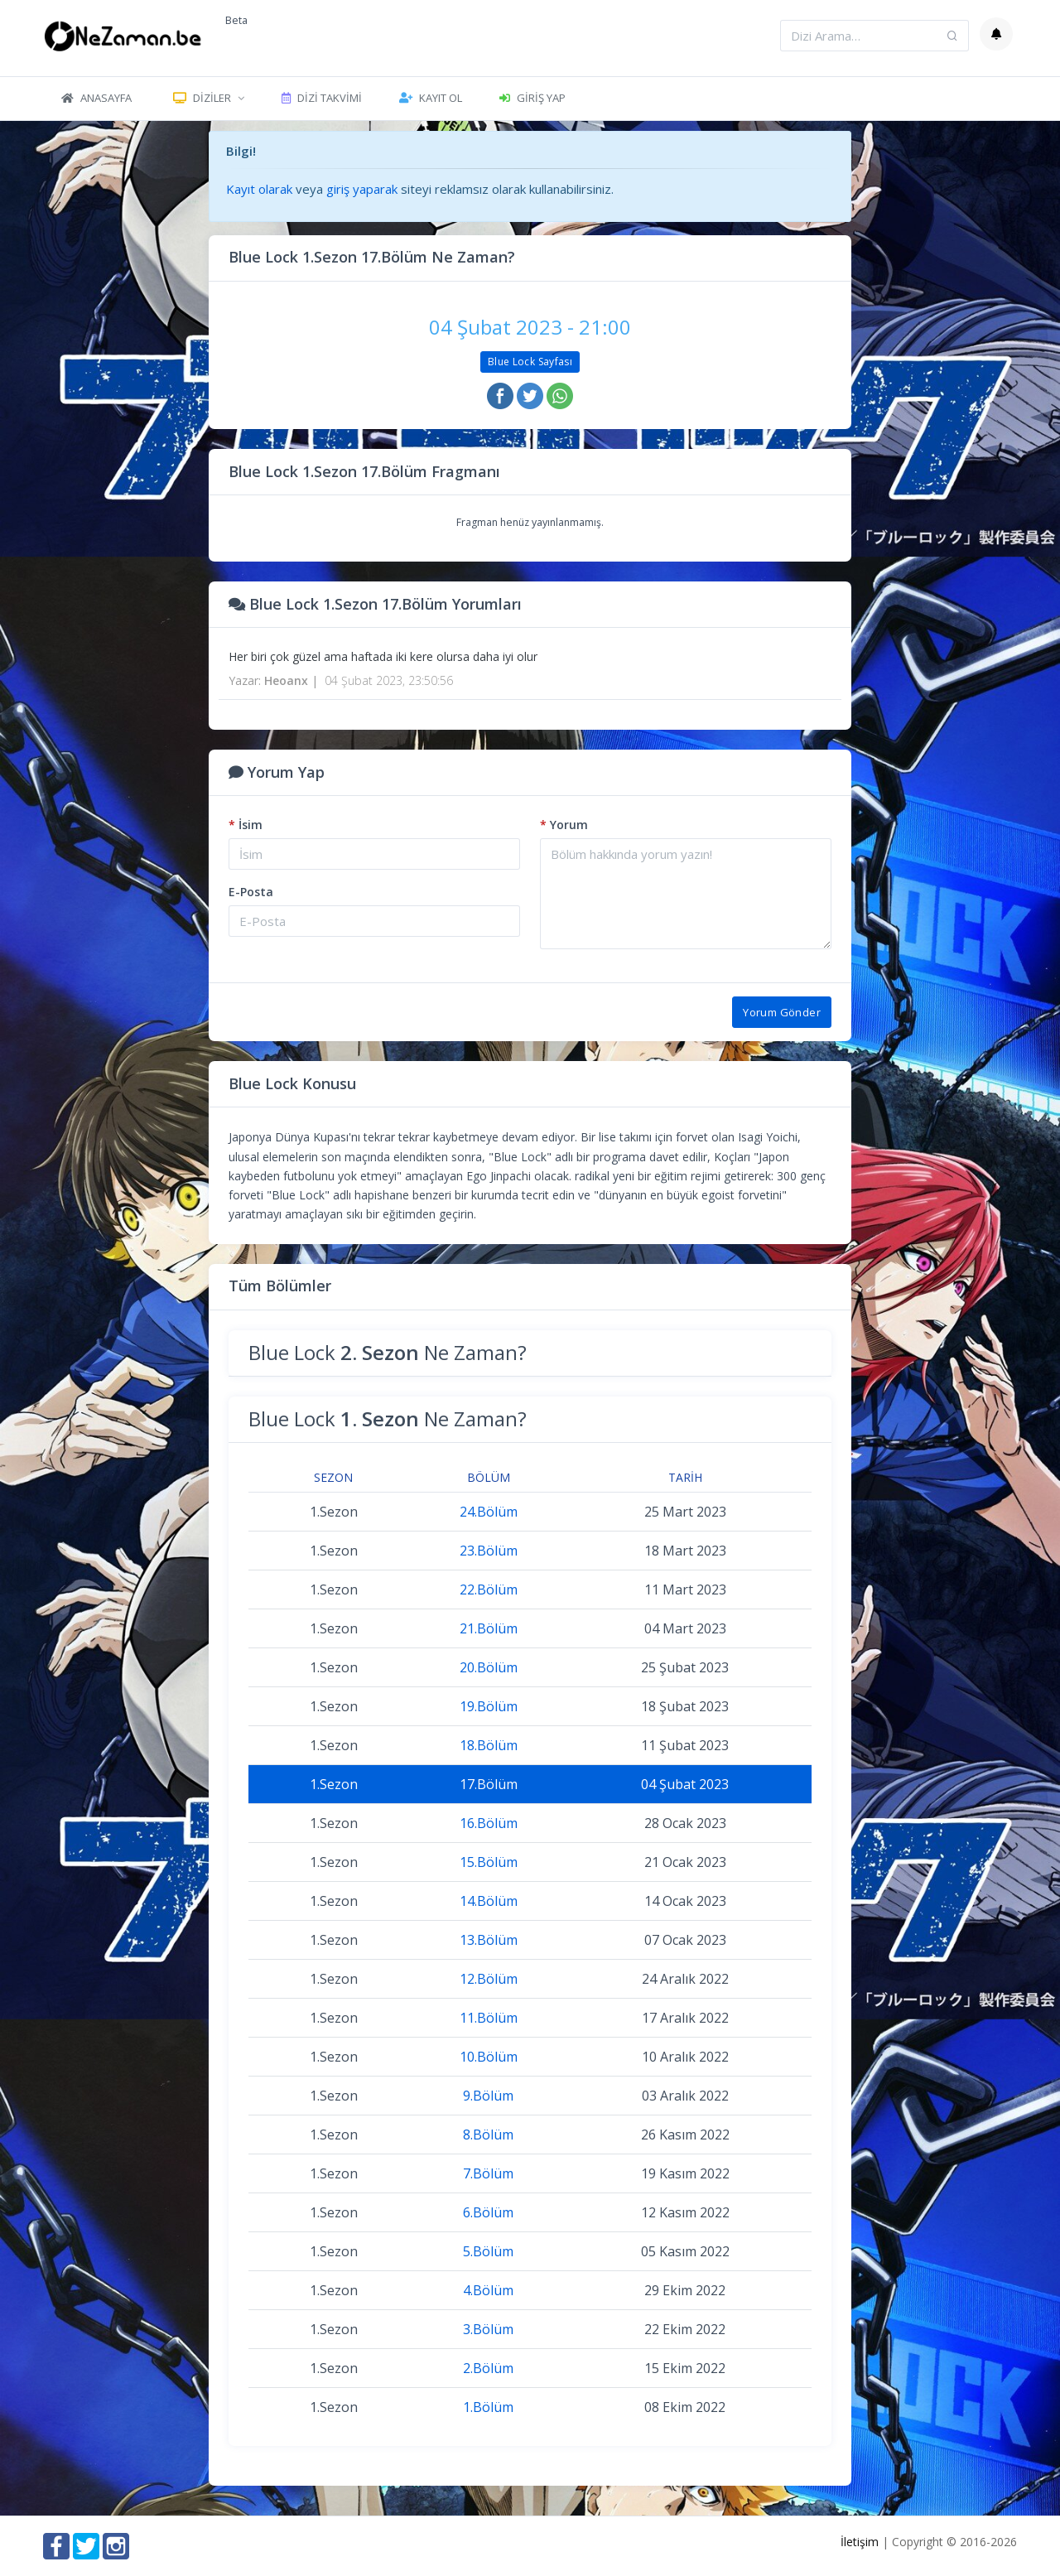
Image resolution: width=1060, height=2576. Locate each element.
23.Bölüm (489, 1550)
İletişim (860, 2541)
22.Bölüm (489, 1589)
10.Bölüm (489, 2057)
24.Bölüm (489, 1512)
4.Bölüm (488, 2290)
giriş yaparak (362, 189)
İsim (246, 824)
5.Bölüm (488, 2251)
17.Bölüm (489, 1784)
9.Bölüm (488, 2095)
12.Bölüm (489, 1979)
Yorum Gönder (782, 1012)
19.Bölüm (489, 1706)
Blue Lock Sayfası (530, 362)
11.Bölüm (489, 2018)
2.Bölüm (488, 2368)
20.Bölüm (489, 1667)
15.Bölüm (489, 1862)
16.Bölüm (489, 1823)
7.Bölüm (488, 2173)
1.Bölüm (488, 2407)
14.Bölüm (489, 1901)
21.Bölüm (489, 1628)
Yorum (564, 824)
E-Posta (251, 892)
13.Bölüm (489, 1940)
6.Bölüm (488, 2212)
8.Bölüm (488, 2134)
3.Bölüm (488, 2329)
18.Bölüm (489, 1745)
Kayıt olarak (259, 189)
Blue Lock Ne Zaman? (387, 1352)
